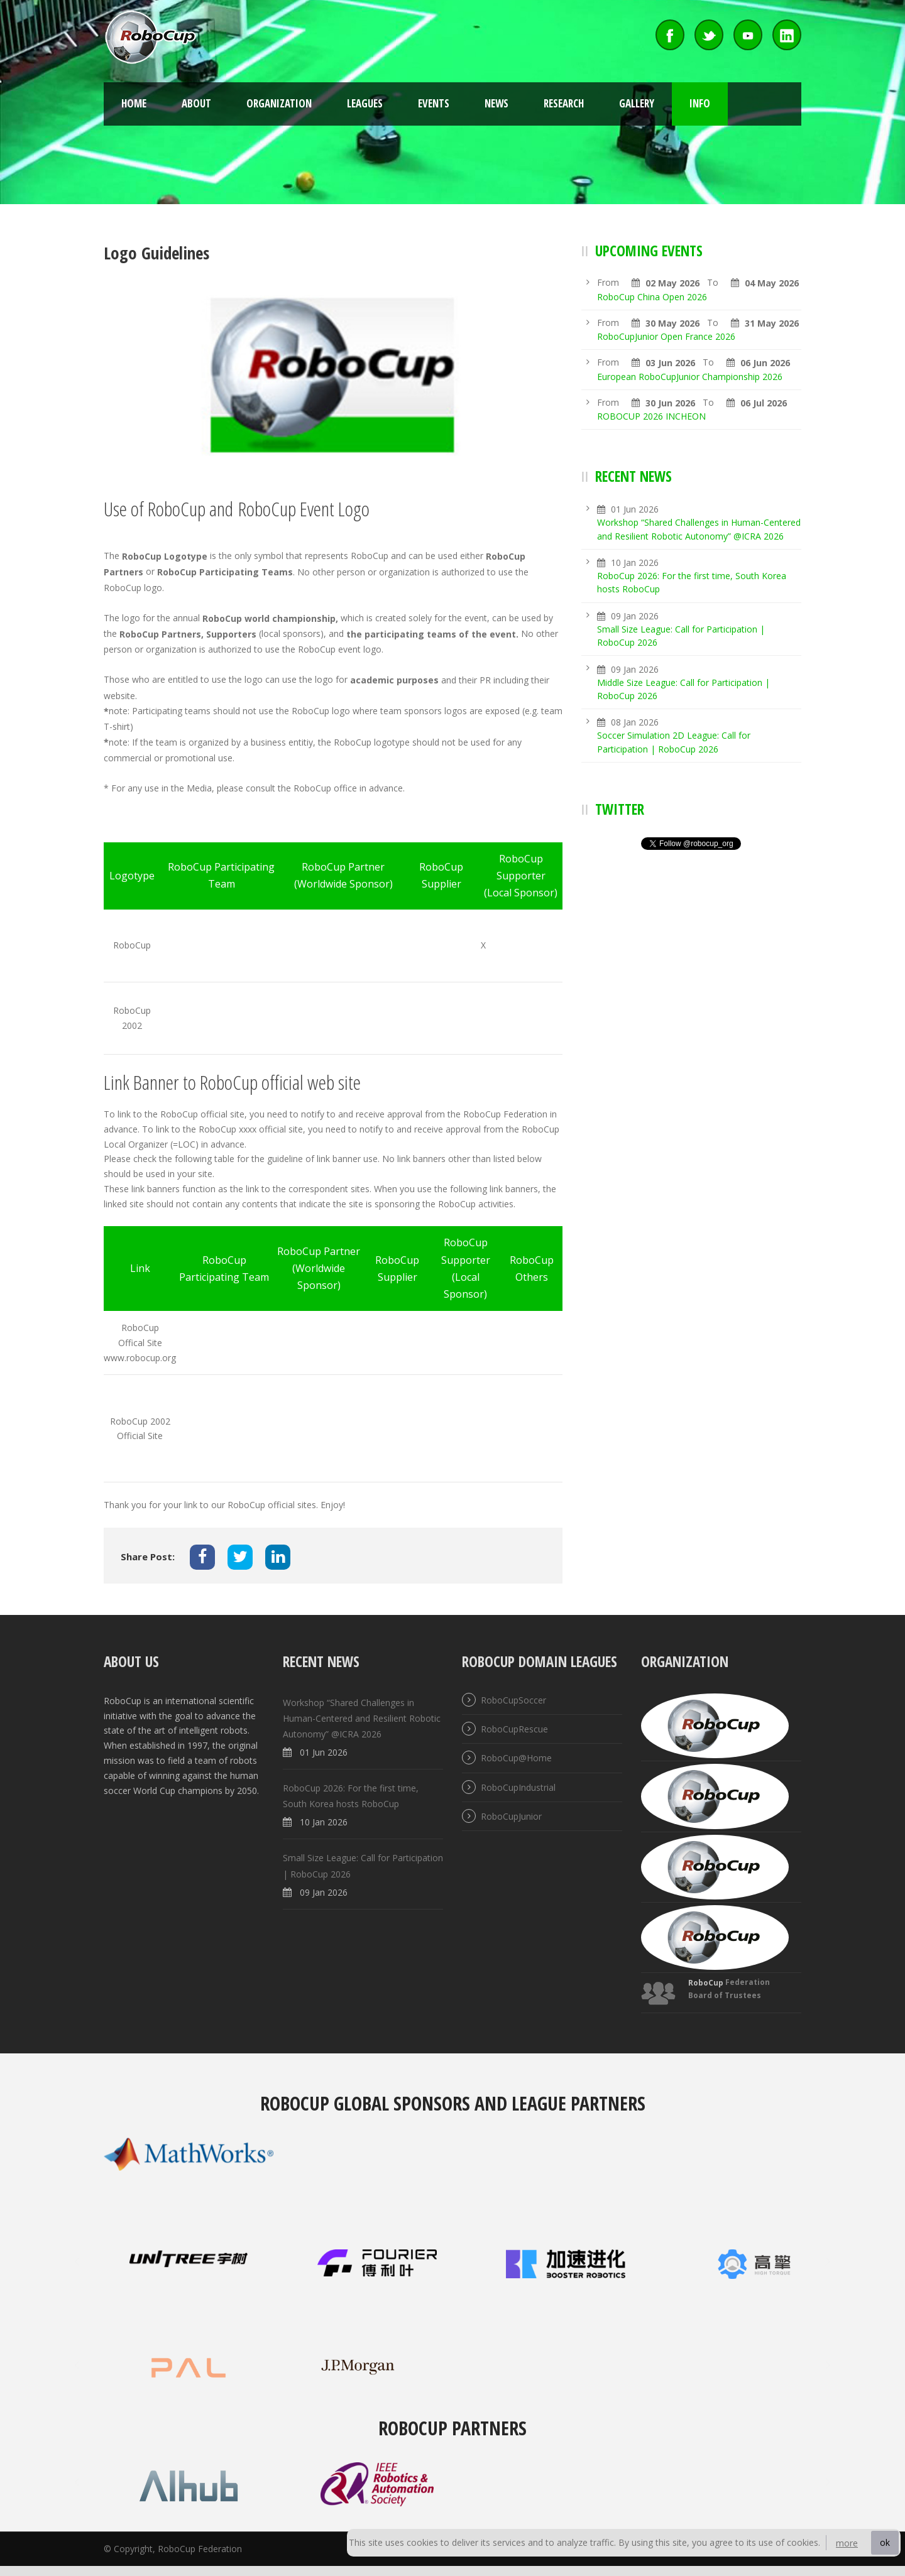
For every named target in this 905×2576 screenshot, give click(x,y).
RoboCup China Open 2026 (652, 297)
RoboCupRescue (514, 1729)
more (847, 2543)
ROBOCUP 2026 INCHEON (651, 416)
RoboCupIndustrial (518, 1787)
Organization (279, 103)
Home (133, 103)
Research (564, 103)
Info (699, 103)
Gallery (636, 103)
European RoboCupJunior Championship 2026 (689, 377)
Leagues (365, 103)
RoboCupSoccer (513, 1700)
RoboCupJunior (511, 1816)
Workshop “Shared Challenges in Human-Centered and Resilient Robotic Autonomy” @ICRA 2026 (362, 1718)
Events (433, 103)
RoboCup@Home (516, 1758)
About (196, 103)
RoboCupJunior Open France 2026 (666, 336)
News (496, 103)
